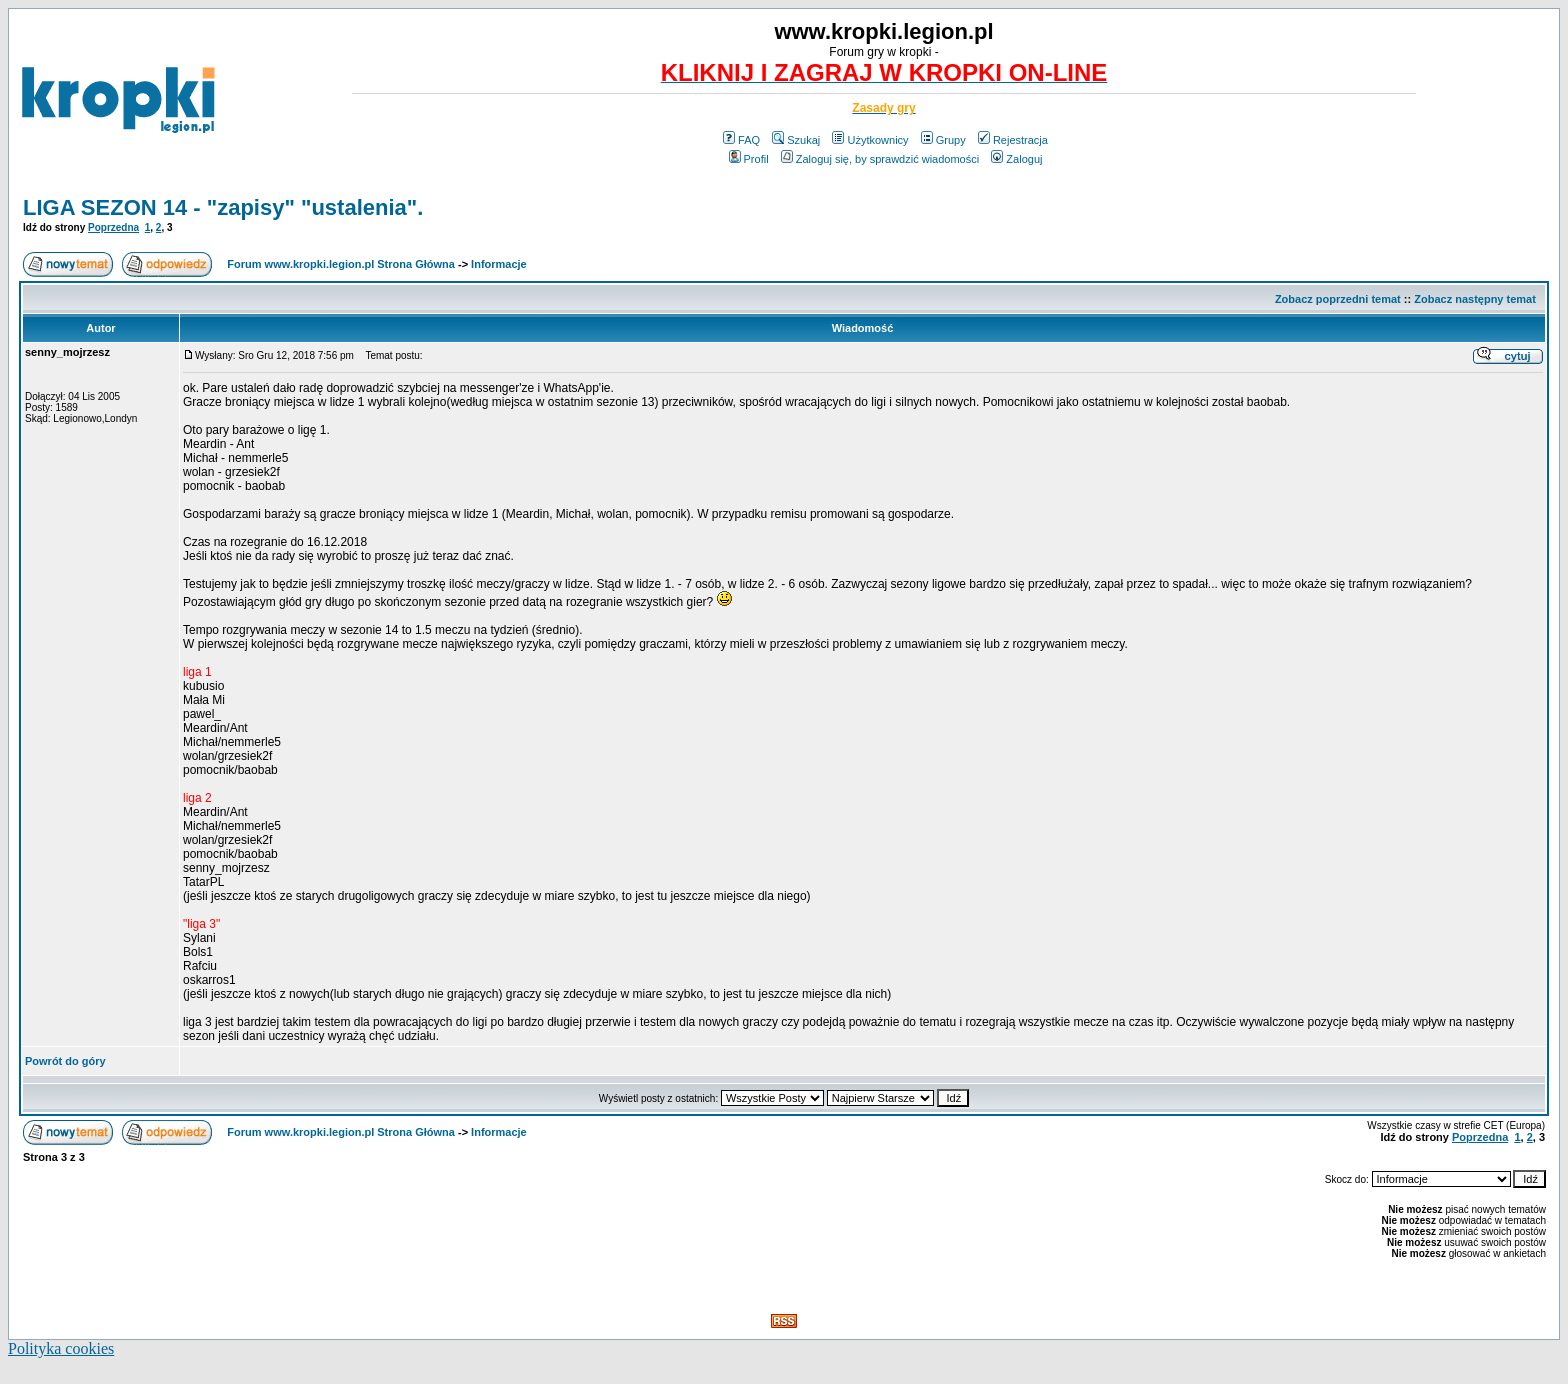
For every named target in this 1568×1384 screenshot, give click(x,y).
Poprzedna (113, 227)
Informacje (499, 264)
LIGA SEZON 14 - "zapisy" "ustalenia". (223, 207)
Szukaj (796, 140)
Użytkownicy (870, 140)
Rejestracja (1013, 140)
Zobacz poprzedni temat (1338, 299)
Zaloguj (1016, 159)
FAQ (741, 140)
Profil (749, 159)
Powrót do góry (65, 1061)
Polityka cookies (61, 1348)
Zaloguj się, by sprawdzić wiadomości (880, 159)
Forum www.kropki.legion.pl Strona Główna (341, 264)
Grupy (943, 140)
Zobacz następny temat (1475, 299)
